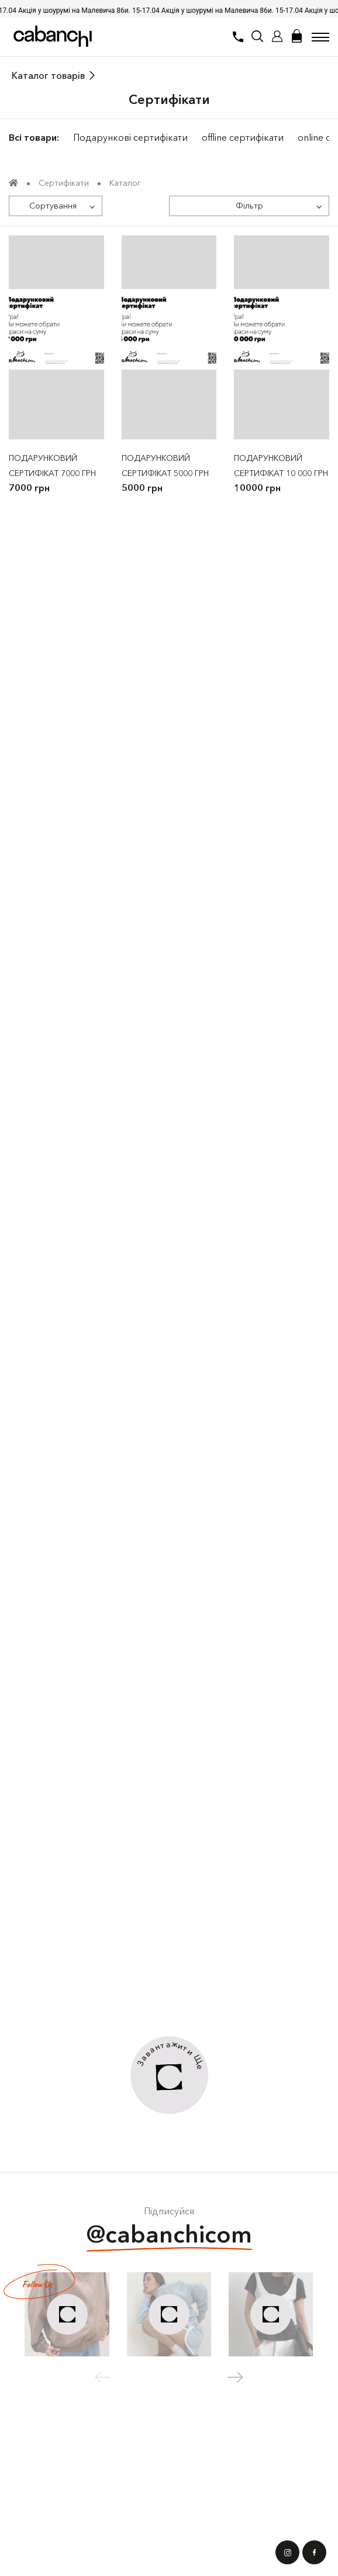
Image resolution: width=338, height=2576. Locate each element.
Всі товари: (34, 137)
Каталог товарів (48, 75)
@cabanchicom (169, 2236)
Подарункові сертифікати (130, 137)
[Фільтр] (249, 206)
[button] (235, 2377)
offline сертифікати (243, 137)
